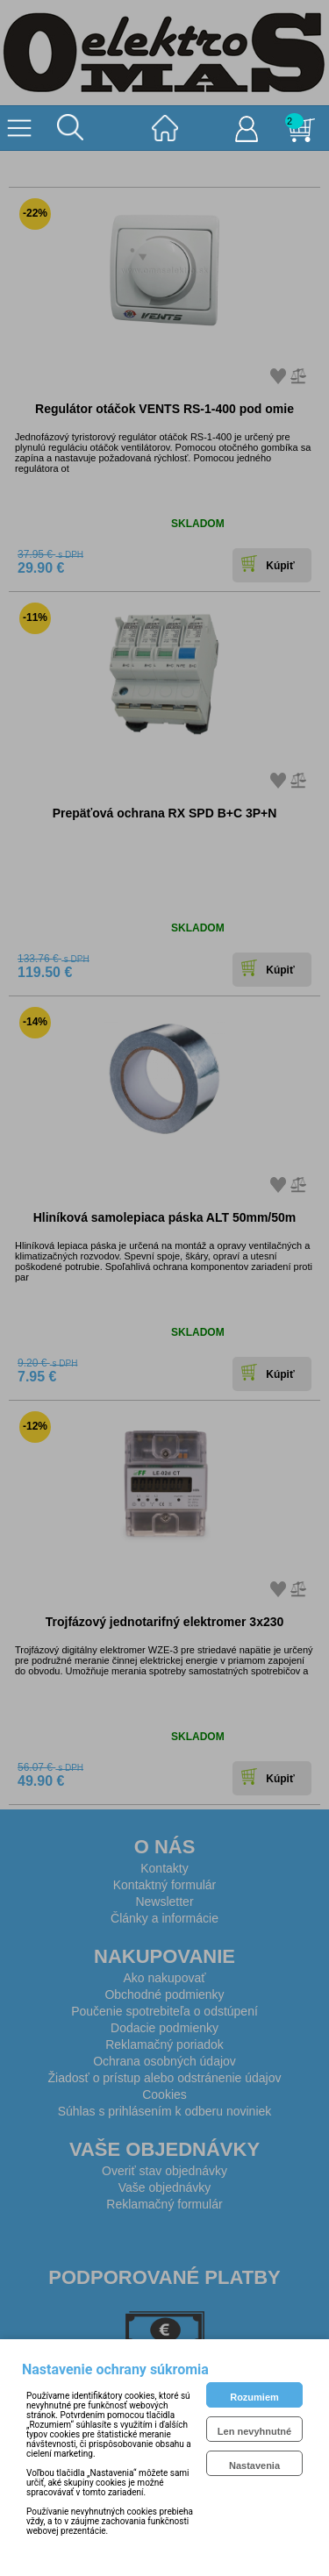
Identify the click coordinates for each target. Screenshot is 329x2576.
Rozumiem (254, 2397)
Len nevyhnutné (254, 2431)
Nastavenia (254, 2465)
